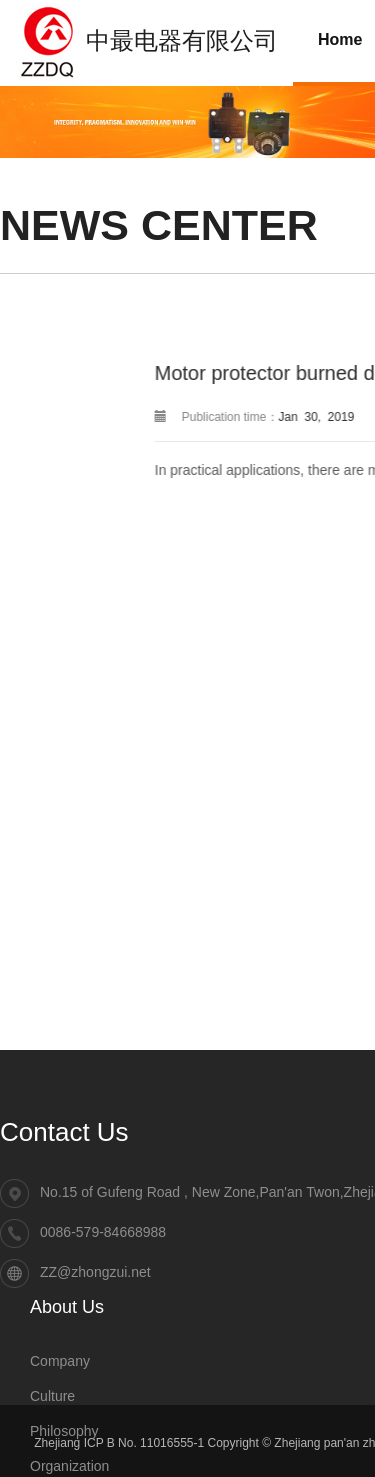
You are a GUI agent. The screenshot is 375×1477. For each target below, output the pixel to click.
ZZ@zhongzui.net (95, 1273)
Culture (52, 1397)
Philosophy (64, 1432)
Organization (69, 1467)
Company (60, 1362)
